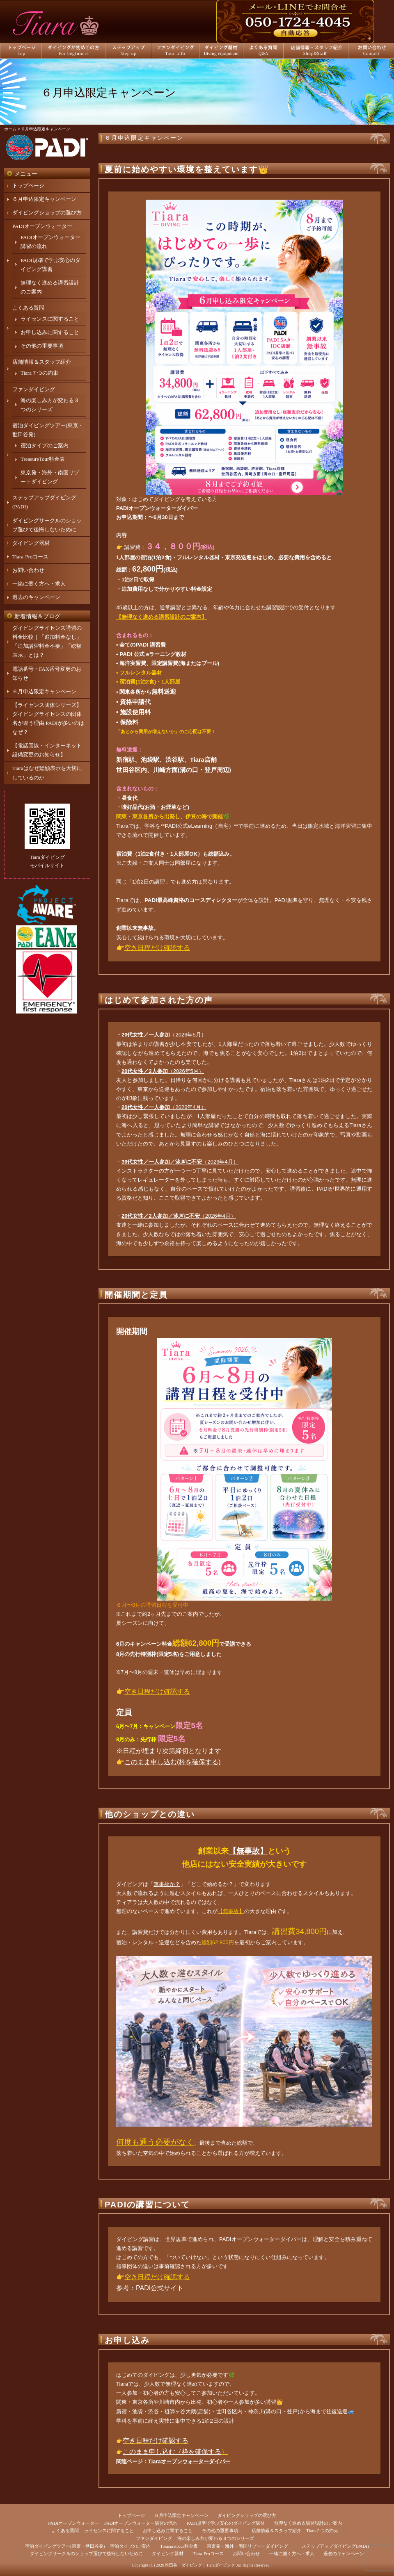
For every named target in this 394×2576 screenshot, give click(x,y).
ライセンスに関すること (50, 319)
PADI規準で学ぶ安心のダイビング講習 (226, 2523)
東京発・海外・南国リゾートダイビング (247, 2546)
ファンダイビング (33, 389)
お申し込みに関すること (50, 332)
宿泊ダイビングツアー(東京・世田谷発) (65, 2546)
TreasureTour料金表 (43, 459)
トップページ (28, 185)
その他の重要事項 (42, 346)
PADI (122, 508)
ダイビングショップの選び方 (47, 213)
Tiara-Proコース (30, 556)
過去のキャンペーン (36, 597)
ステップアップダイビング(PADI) (335, 2546)
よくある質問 (28, 308)
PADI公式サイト (159, 2287)
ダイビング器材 (31, 543)
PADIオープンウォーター (42, 226)
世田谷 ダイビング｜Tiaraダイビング (200, 2565)
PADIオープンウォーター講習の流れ (141, 2523)
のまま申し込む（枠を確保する (175, 2451)
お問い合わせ (28, 570)
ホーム (10, 129)
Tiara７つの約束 (39, 373)
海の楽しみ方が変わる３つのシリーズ (215, 2538)
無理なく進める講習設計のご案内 (308, 2523)
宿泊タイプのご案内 (45, 445)
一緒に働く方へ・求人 (39, 584)
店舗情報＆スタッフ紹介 (41, 362)
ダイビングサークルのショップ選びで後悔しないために (86, 2553)
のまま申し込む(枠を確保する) (176, 1761)
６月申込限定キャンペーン (144, 138)
